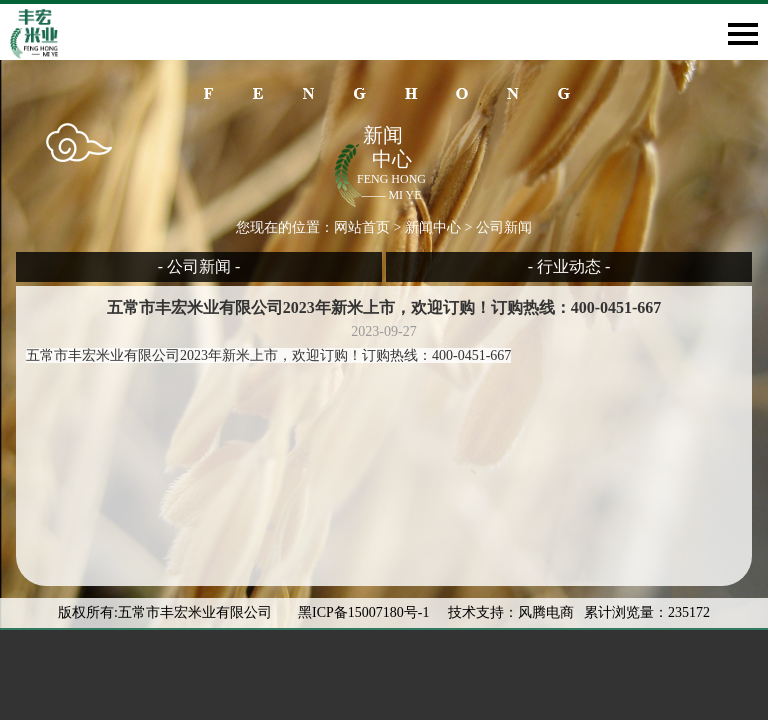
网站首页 (362, 227)
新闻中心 (433, 227)
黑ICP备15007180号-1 (365, 612)
